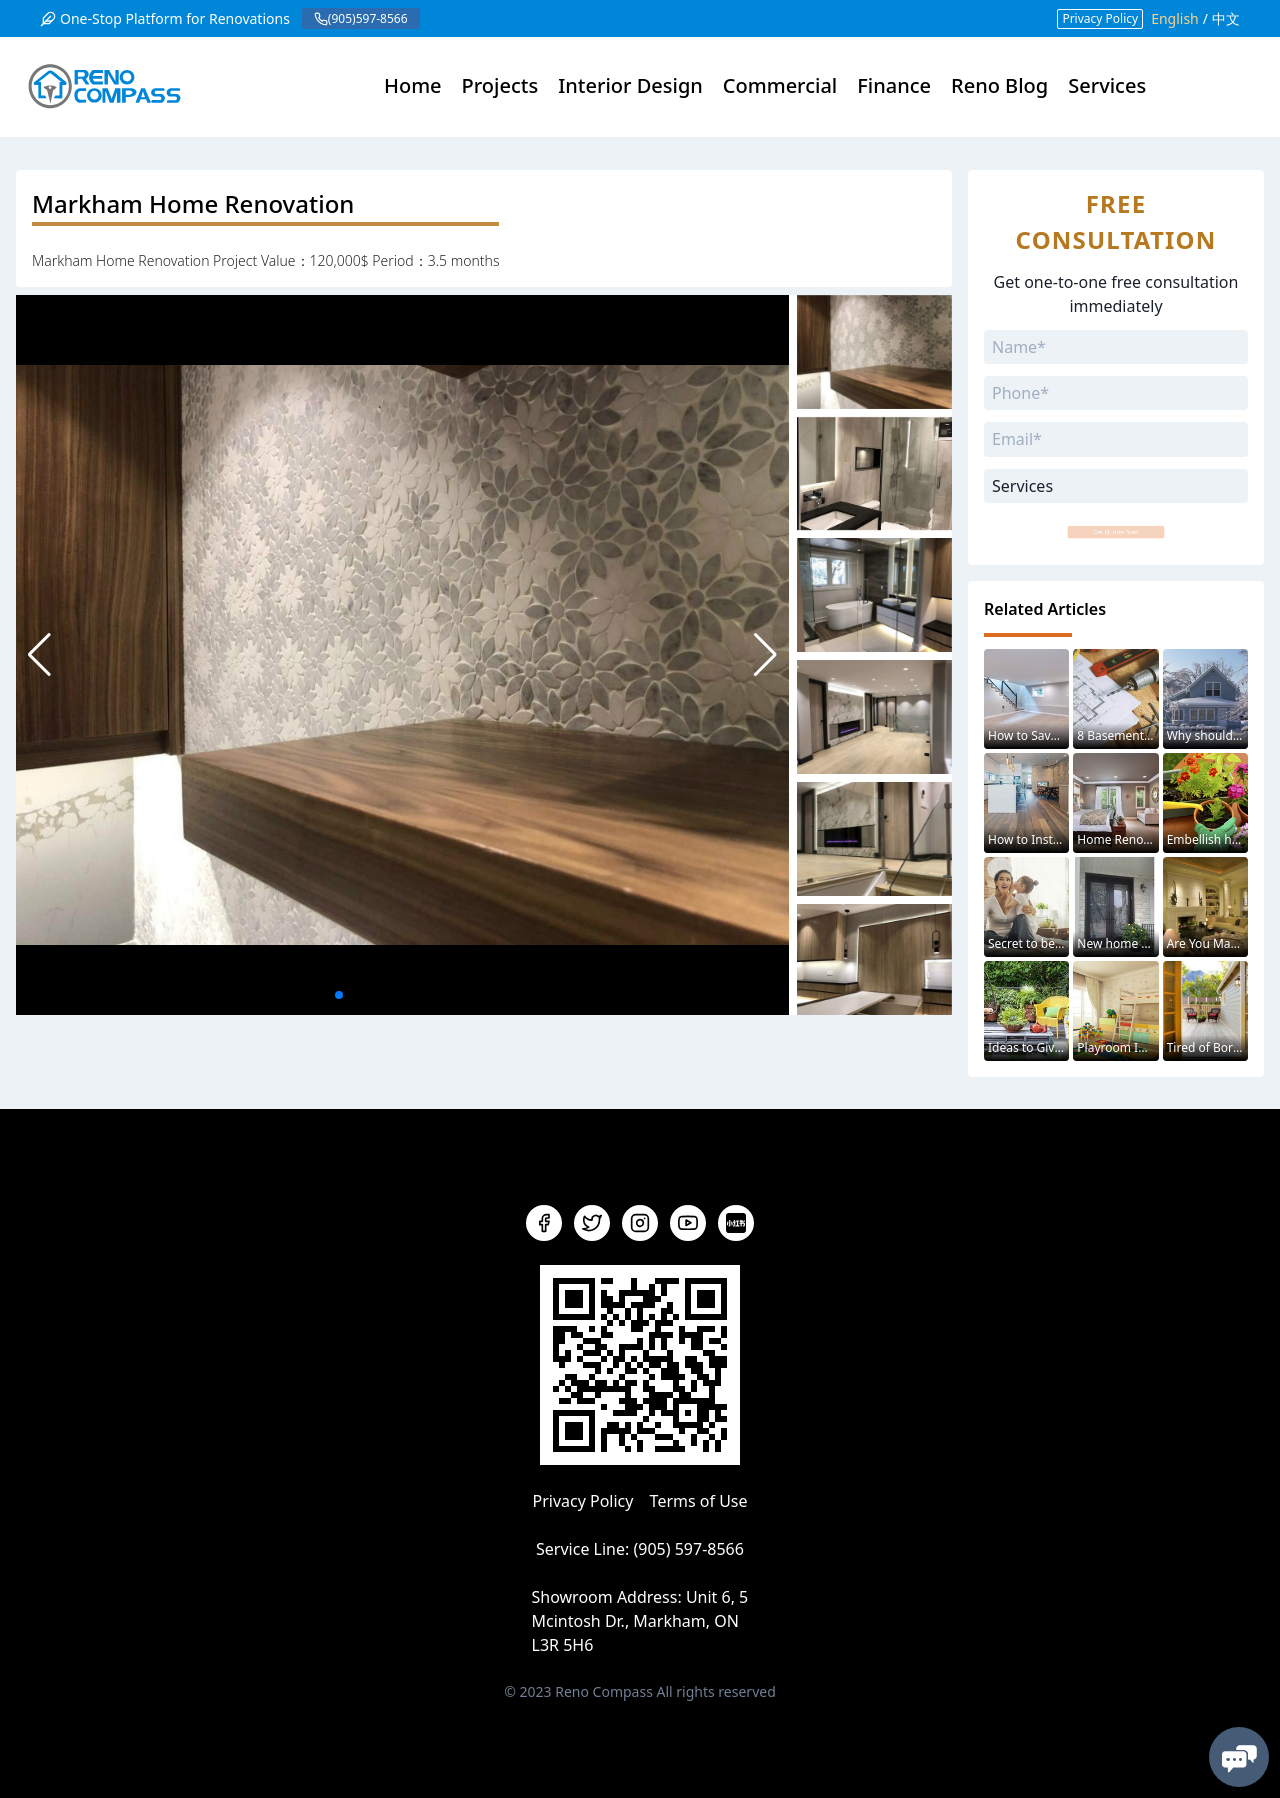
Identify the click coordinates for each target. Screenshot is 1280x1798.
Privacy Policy (1100, 18)
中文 (1226, 18)
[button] (765, 655)
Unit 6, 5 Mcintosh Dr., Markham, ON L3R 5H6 (640, 1621)
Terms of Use (699, 1501)
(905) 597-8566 (688, 1549)
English (1175, 18)
